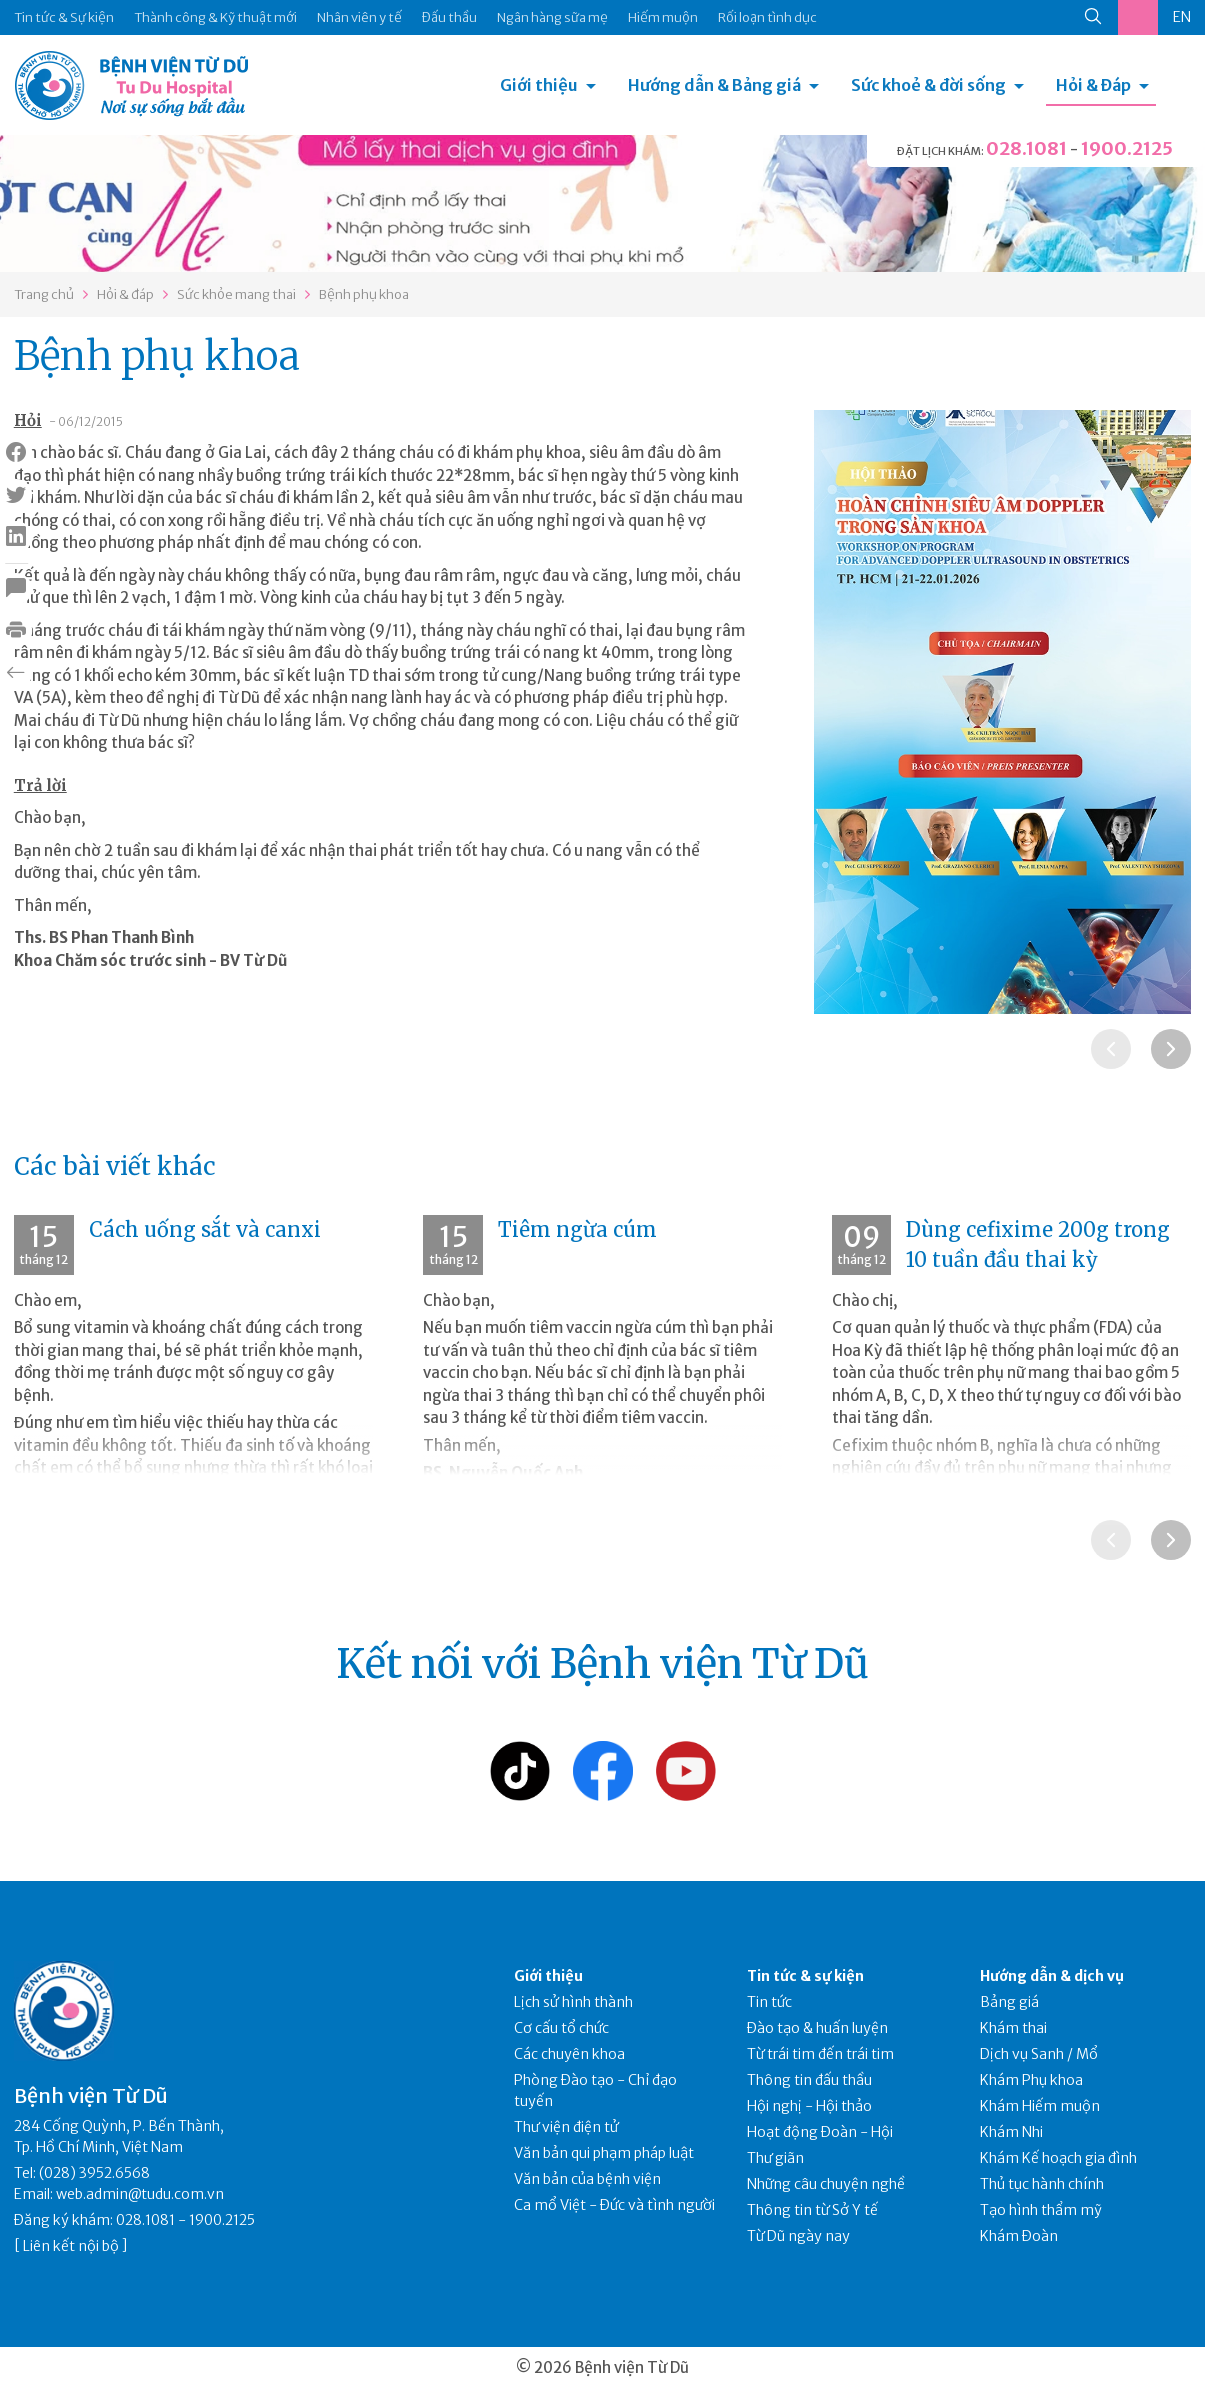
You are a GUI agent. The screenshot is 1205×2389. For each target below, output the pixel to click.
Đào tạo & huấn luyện (817, 2028)
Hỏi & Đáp (1093, 85)
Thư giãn (775, 2158)
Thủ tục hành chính (1042, 2184)
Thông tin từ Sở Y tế (812, 2210)
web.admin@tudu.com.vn (140, 2194)
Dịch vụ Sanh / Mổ (1039, 2054)
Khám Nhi (1011, 2132)
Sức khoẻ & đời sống (928, 85)
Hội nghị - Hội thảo (809, 2106)
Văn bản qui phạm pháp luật (604, 2153)
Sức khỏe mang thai (236, 294)
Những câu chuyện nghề (826, 2184)
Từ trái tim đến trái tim (820, 2054)
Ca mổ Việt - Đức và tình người (614, 2205)
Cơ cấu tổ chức (561, 2028)
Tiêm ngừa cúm (577, 1229)
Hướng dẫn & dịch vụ (1052, 1976)
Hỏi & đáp (125, 294)
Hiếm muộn (663, 17)
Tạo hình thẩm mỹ (1041, 2210)
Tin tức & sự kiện (805, 1976)
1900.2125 (1127, 148)
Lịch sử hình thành (573, 2002)
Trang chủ (44, 294)
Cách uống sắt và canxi (205, 1229)
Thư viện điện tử (566, 2127)
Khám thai (1013, 2028)
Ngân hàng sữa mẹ (552, 17)
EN (1182, 17)
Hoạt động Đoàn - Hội (820, 2132)
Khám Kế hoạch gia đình (1058, 2158)
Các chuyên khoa (569, 2054)
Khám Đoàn (1019, 2236)
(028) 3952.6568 (94, 2173)
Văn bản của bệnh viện (587, 2179)
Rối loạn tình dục (767, 17)
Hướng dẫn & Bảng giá (714, 85)
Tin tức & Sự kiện (64, 17)
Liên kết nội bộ (71, 2246)
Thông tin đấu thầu (809, 2080)
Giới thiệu (539, 85)
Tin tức (769, 2002)
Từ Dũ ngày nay (798, 2236)
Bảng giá (1009, 2002)
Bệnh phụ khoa (364, 294)
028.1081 (1026, 148)
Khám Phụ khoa (1031, 2080)
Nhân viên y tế (359, 17)
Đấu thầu (449, 17)
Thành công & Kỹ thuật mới (215, 17)
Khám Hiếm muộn (1040, 2106)
